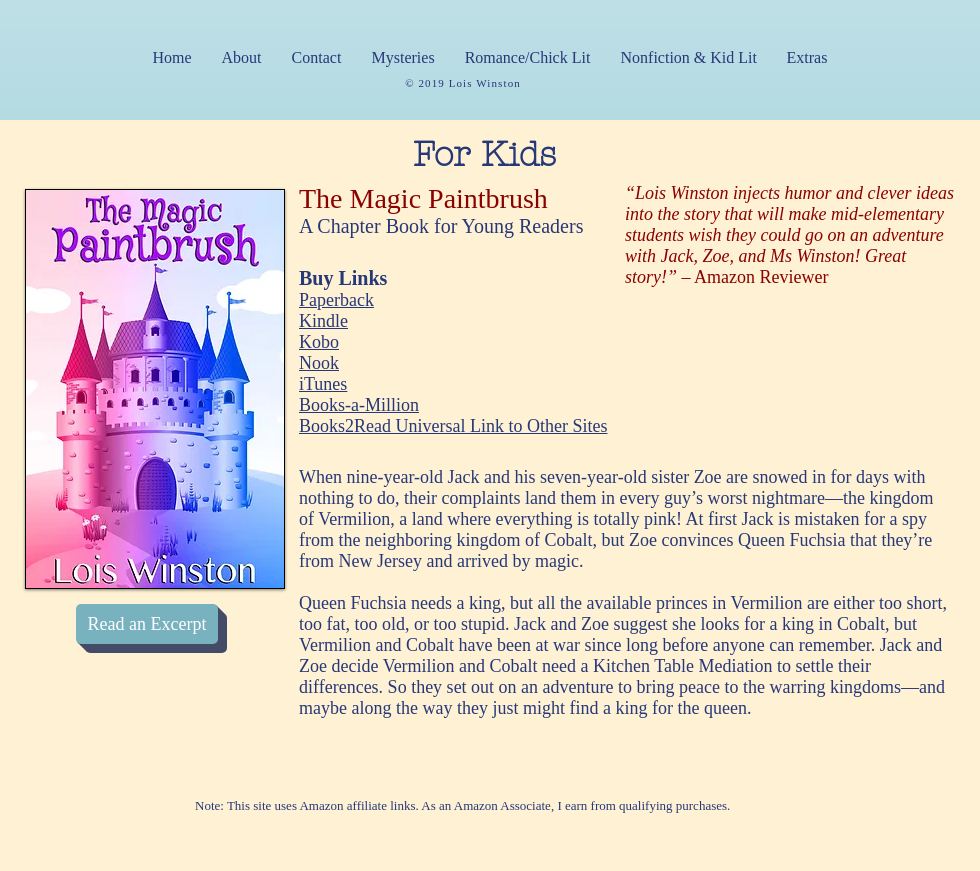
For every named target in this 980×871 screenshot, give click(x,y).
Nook (319, 363)
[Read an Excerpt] (147, 624)
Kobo (319, 342)
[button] (403, 58)
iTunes (323, 384)
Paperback (336, 300)
